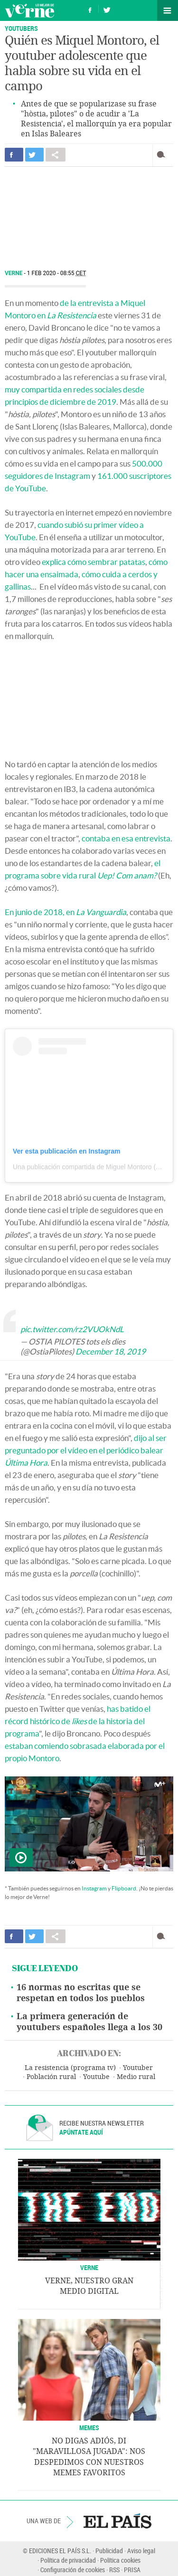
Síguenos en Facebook (90, 9)
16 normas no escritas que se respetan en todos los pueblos (81, 1993)
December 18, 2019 (110, 1351)
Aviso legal (141, 2550)
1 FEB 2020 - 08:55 (56, 273)
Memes (89, 2427)
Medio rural (136, 2077)
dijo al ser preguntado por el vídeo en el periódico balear (86, 1450)
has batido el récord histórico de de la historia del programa (77, 1721)
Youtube (96, 2077)
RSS (114, 2569)
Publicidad (109, 2550)
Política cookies (120, 2560)
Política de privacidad (68, 2560)
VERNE (89, 2267)
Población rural (51, 2077)
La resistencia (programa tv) (70, 2068)
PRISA (132, 2569)
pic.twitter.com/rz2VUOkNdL (72, 1329)
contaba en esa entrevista (126, 838)
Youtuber (138, 2068)
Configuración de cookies (72, 2569)
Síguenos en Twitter (107, 9)
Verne (29, 10)
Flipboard (124, 1888)
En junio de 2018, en (65, 911)
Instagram (94, 1888)
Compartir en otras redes (56, 155)
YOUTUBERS (21, 28)
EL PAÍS (117, 2520)
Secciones (167, 10)
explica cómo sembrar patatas (93, 561)
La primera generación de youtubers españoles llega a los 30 (89, 2021)
